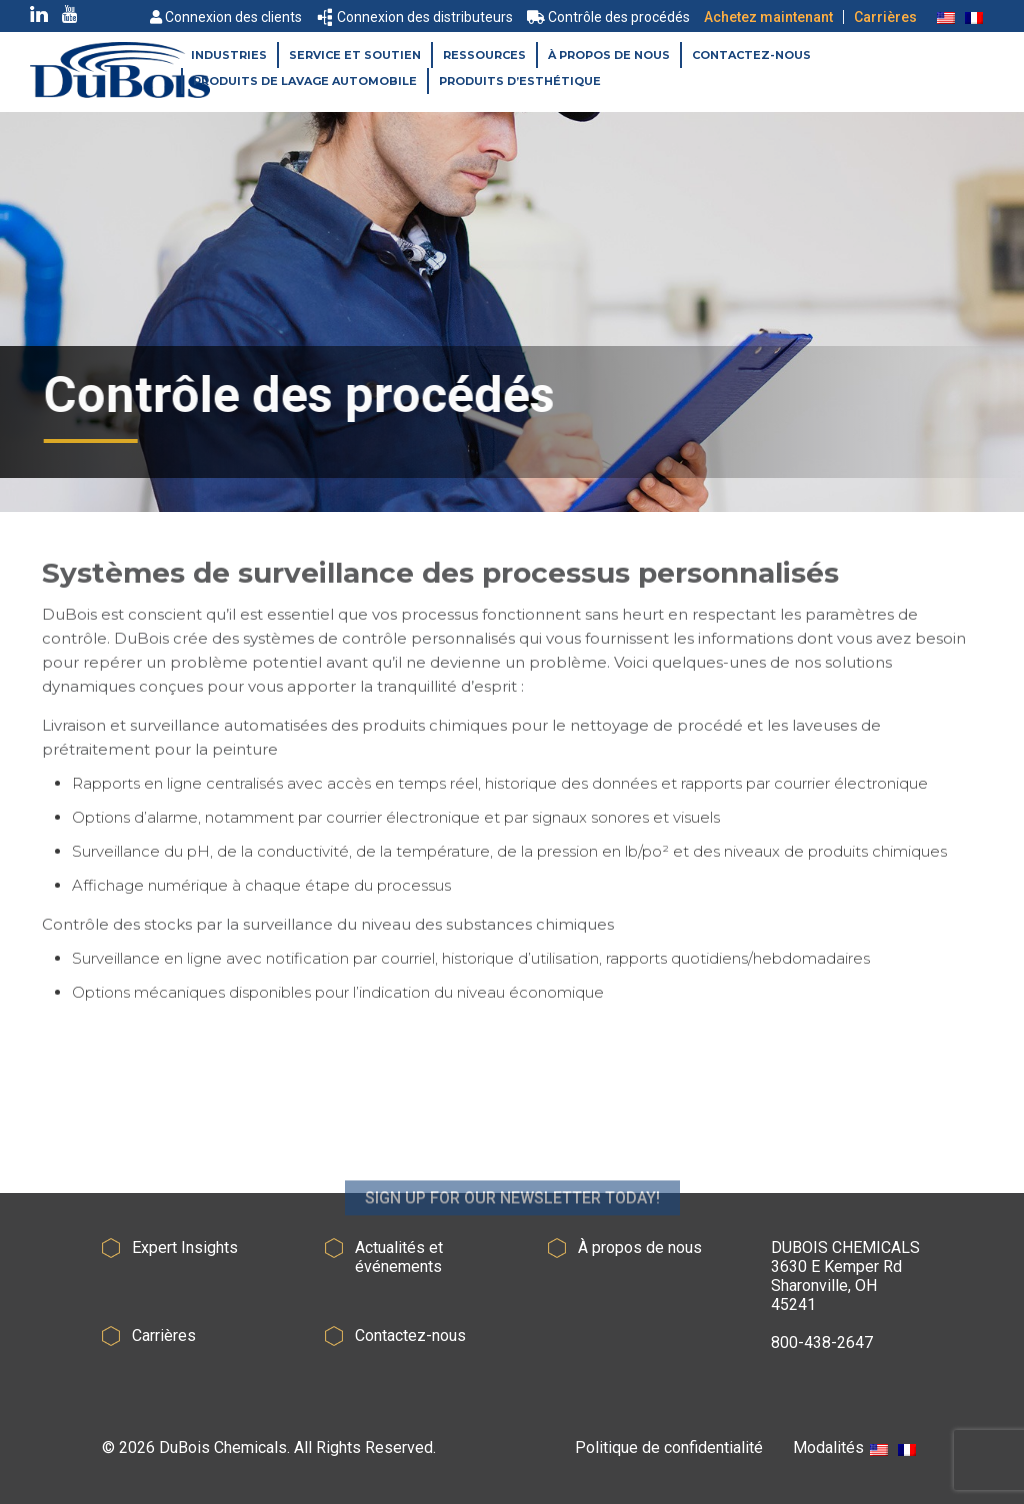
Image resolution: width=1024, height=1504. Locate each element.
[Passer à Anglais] (946, 17)
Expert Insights (185, 1247)
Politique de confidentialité (669, 1447)
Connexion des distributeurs (415, 17)
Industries (229, 55)
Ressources (484, 55)
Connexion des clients (226, 17)
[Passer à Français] (974, 17)
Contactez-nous (751, 55)
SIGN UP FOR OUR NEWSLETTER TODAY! (512, 1231)
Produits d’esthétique (520, 81)
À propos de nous (609, 55)
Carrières (885, 17)
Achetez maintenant (768, 17)
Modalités (828, 1447)
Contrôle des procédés (608, 17)
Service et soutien (355, 55)
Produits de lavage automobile (305, 81)
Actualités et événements (399, 1257)
